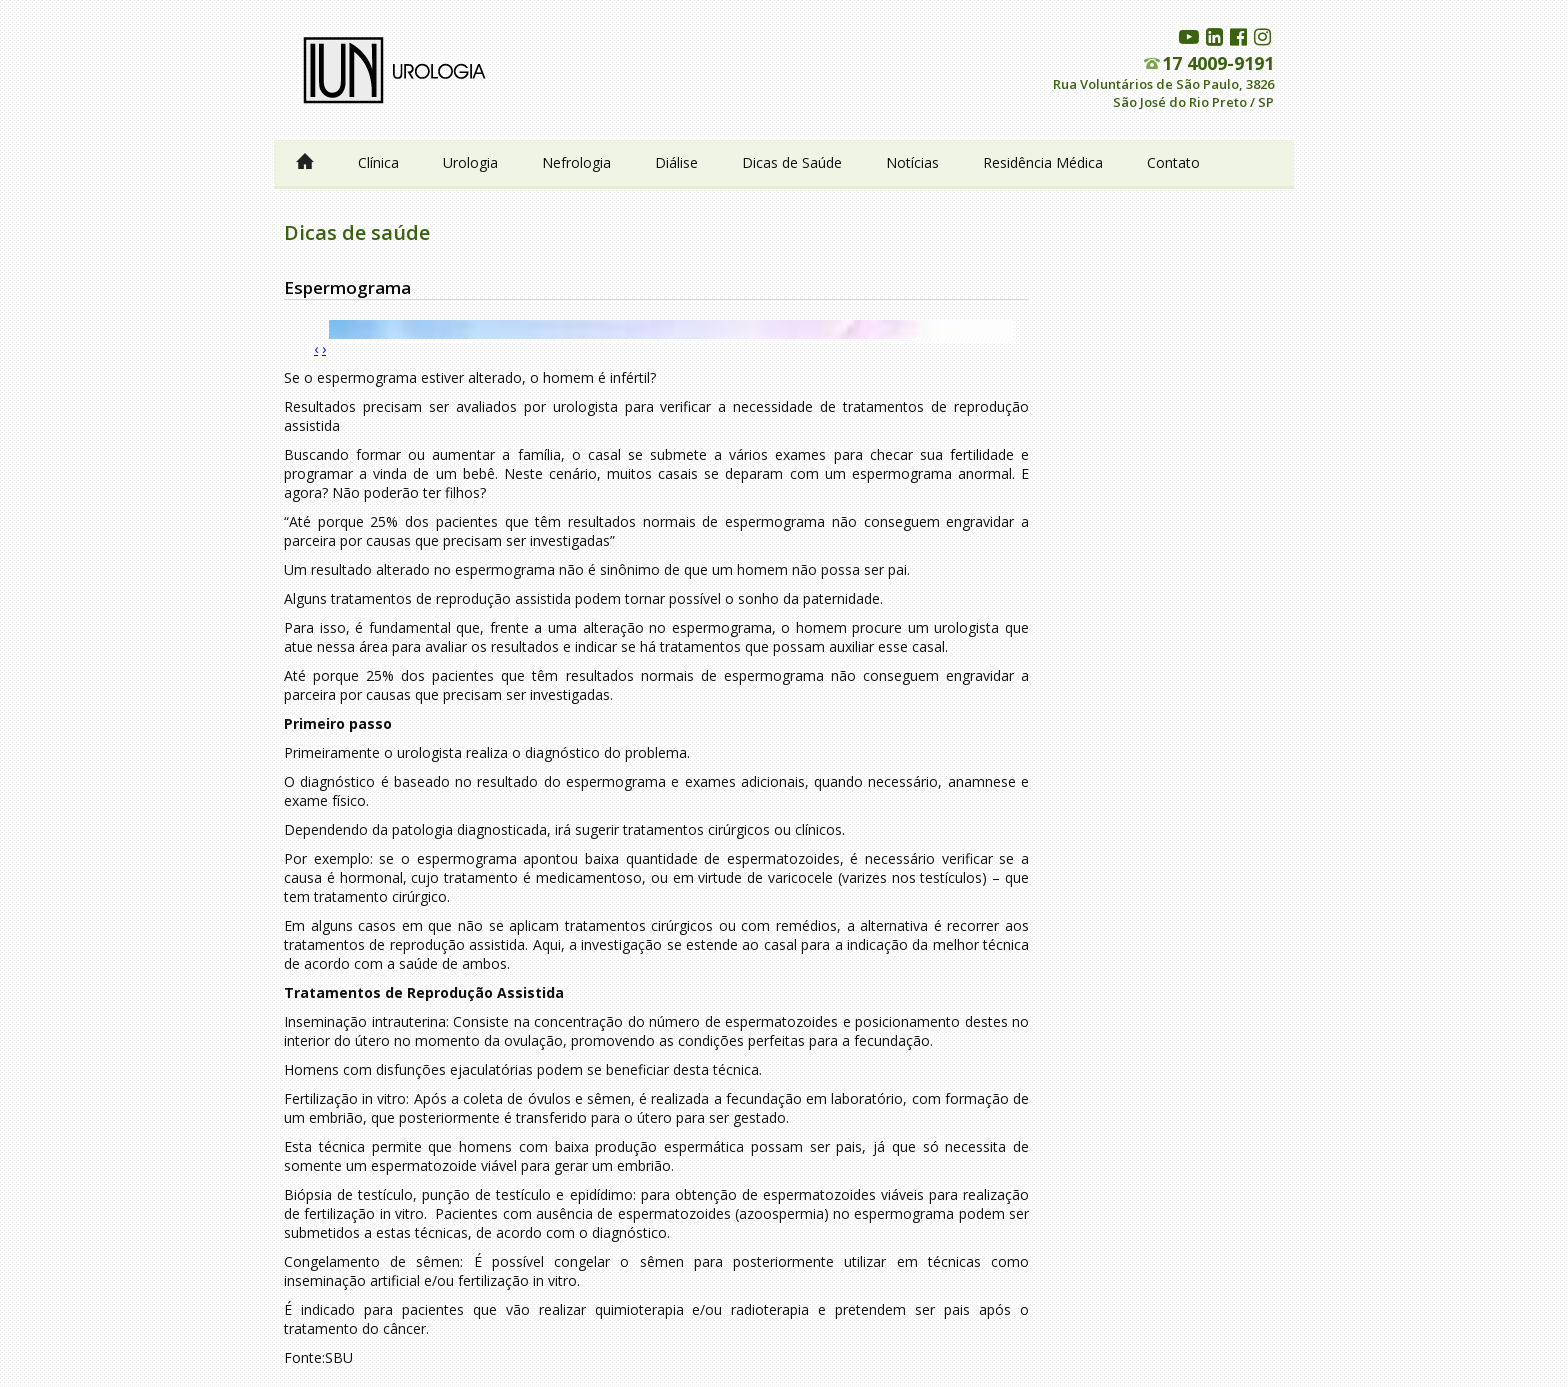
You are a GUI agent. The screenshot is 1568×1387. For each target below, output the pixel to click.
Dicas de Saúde (792, 162)
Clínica (378, 162)
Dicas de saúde (357, 232)
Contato (1173, 162)
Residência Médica (1043, 162)
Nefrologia (576, 162)
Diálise (676, 162)
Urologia (470, 162)
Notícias (912, 162)
